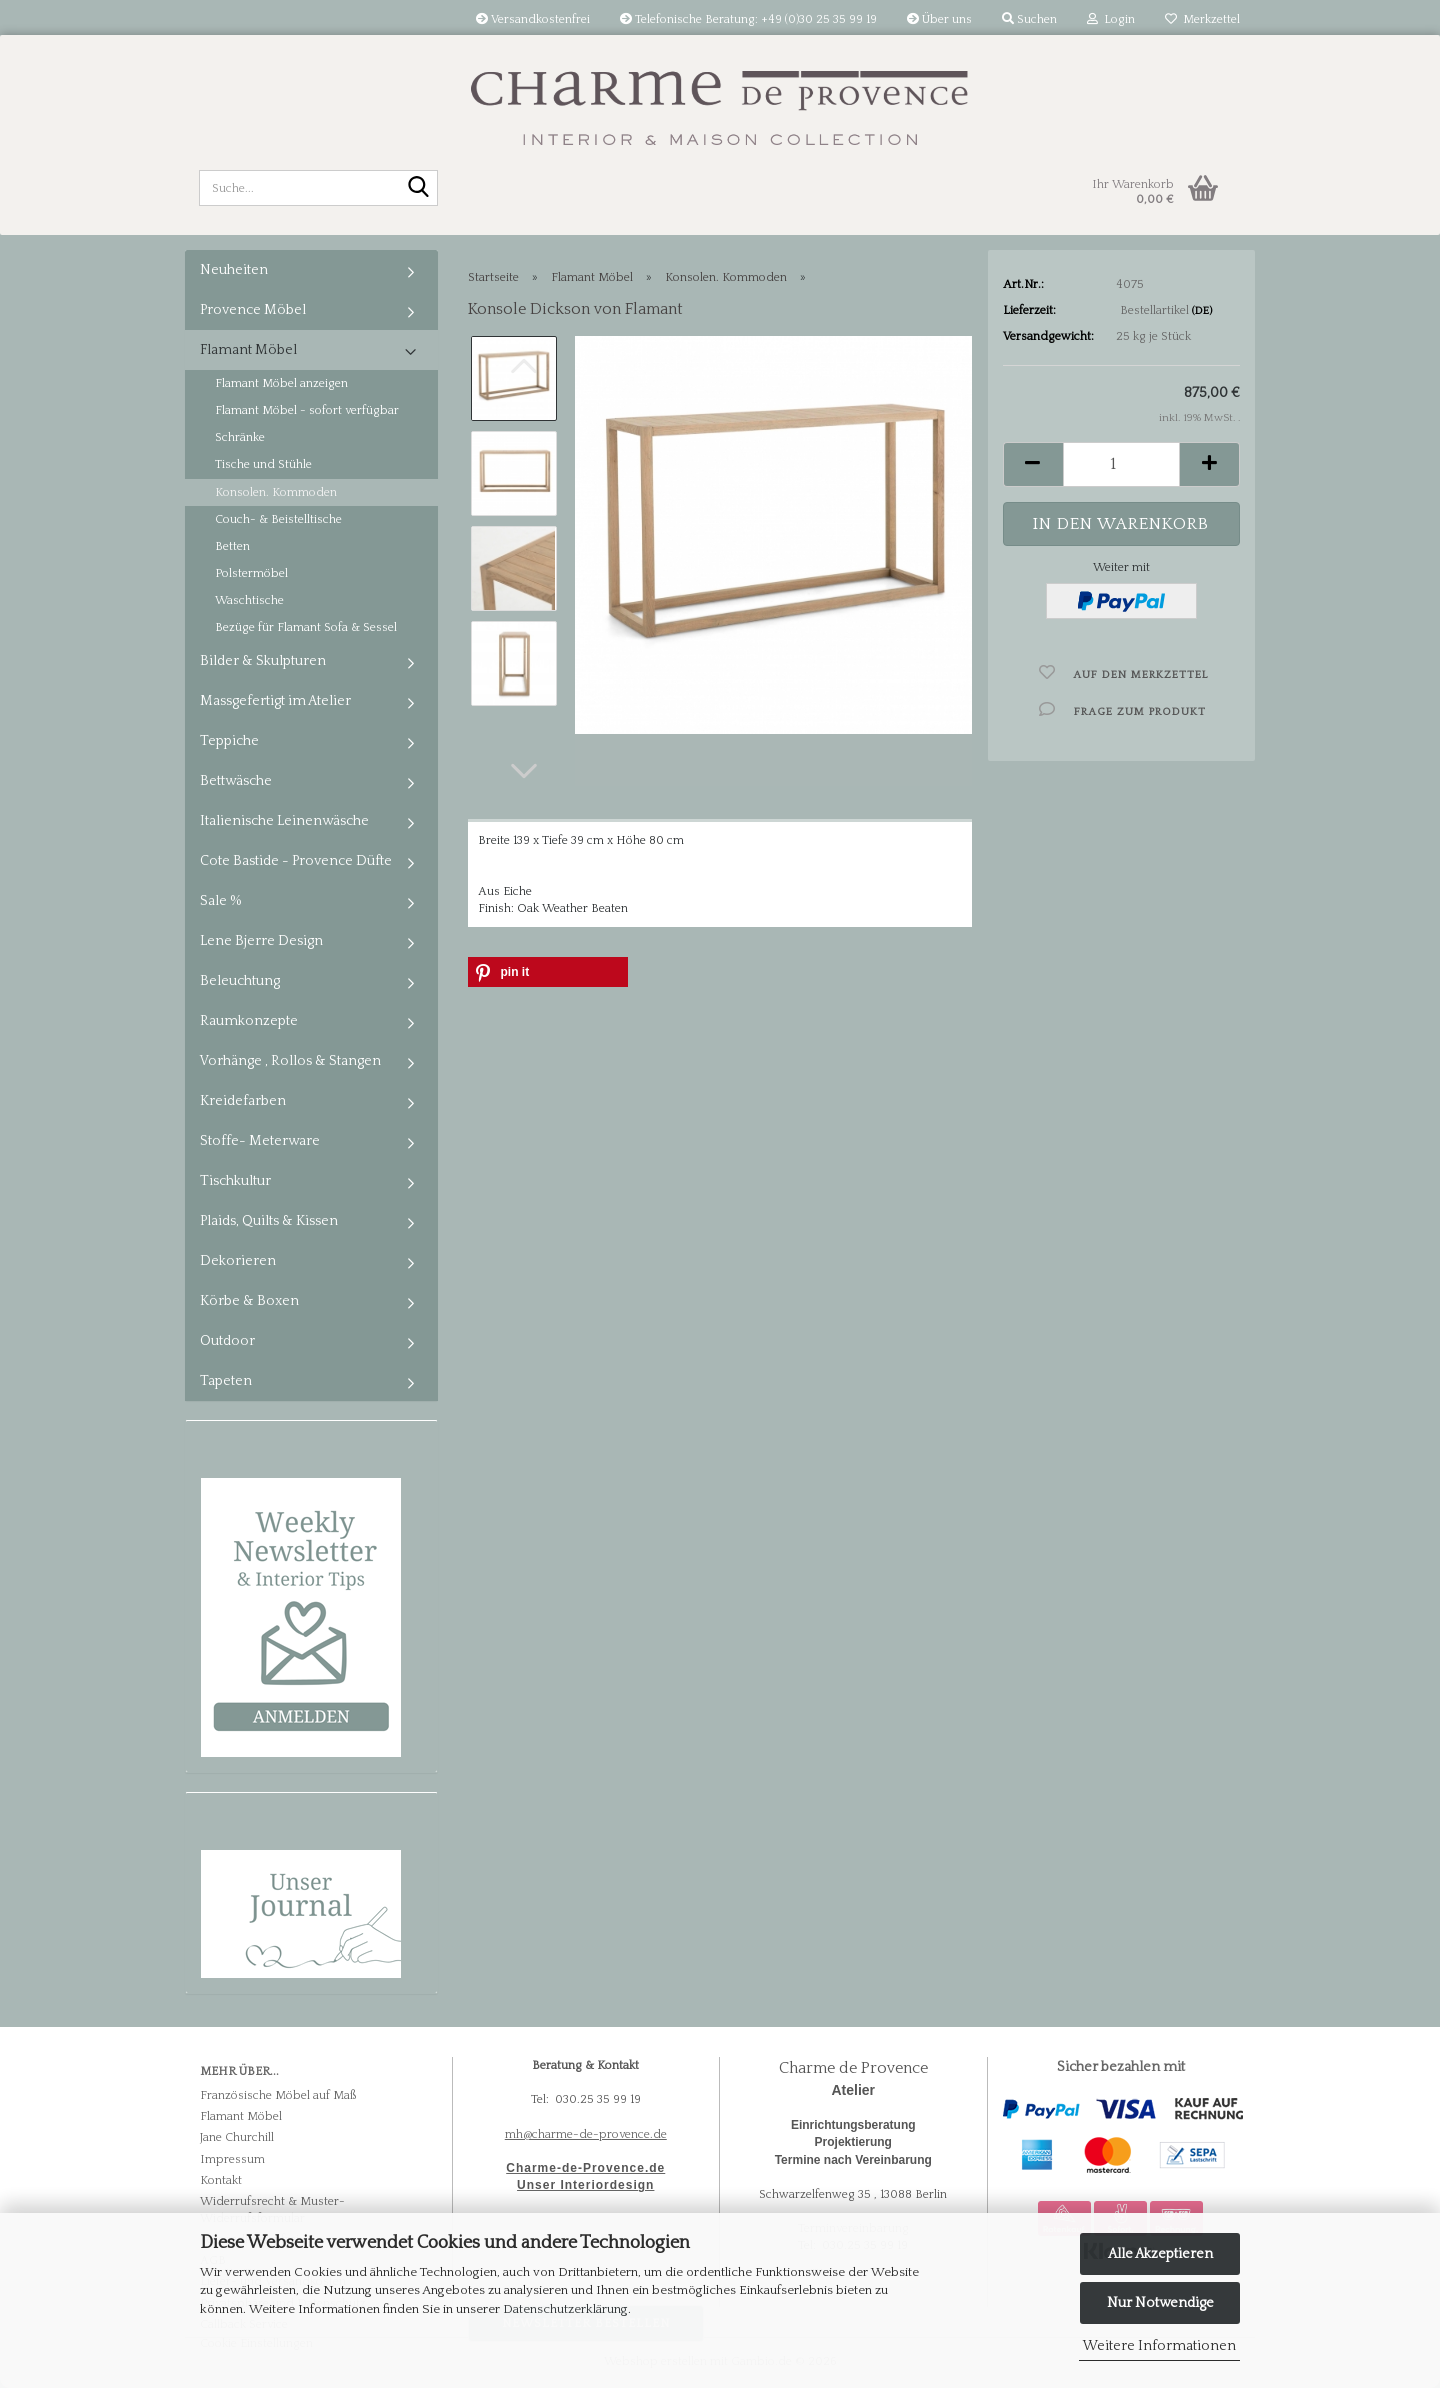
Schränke (240, 437)
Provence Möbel (253, 310)
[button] (524, 771)
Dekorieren (238, 1261)
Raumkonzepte (249, 1021)
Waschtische (249, 600)
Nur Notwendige (1160, 2303)
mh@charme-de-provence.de (586, 2134)
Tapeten (226, 1381)
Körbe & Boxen (249, 1301)
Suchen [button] (1029, 19)
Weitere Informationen (1159, 2346)
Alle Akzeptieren (1160, 2254)
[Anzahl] (1121, 464)
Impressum (232, 2159)
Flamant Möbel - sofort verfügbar (307, 410)
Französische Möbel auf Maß (278, 2095)
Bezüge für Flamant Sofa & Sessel (306, 627)
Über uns (939, 19)
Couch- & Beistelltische (278, 519)
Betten (232, 546)
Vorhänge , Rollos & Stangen (290, 1061)
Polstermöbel (251, 573)
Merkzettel (1202, 19)
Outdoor (227, 1341)
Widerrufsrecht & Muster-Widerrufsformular (272, 2210)
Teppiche (229, 741)
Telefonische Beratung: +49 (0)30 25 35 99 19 (748, 19)
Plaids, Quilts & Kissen (269, 1221)
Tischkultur (235, 1181)
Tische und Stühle (263, 464)
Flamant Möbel (248, 350)
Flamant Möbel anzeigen (281, 383)
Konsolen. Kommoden (276, 492)
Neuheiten (234, 270)
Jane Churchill (237, 2137)
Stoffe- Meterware (260, 1141)
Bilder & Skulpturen (263, 661)
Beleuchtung (240, 981)
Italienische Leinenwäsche (284, 821)
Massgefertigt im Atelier (275, 701)
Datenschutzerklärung (565, 2309)
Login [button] (1111, 19)
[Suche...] (419, 189)
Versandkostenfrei (533, 19)
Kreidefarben (243, 1101)
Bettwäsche (236, 781)
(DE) (1202, 311)
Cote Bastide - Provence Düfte (296, 861)
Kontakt (221, 2180)
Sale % (221, 901)
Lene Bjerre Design (261, 941)
